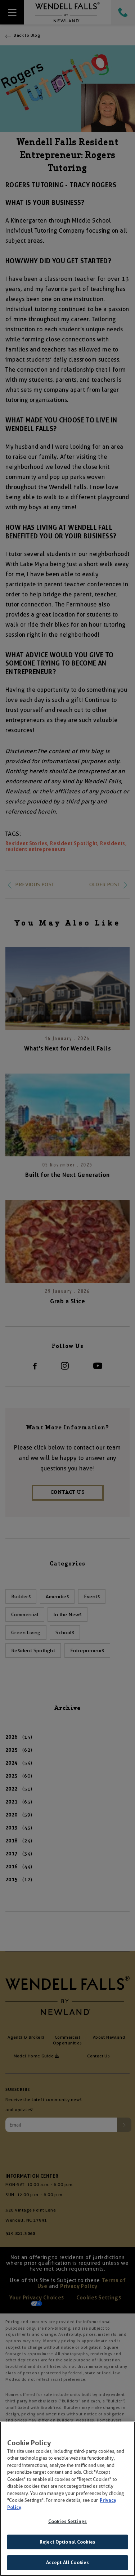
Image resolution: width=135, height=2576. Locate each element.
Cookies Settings (67, 2523)
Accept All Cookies (67, 2564)
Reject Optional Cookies (67, 2543)
